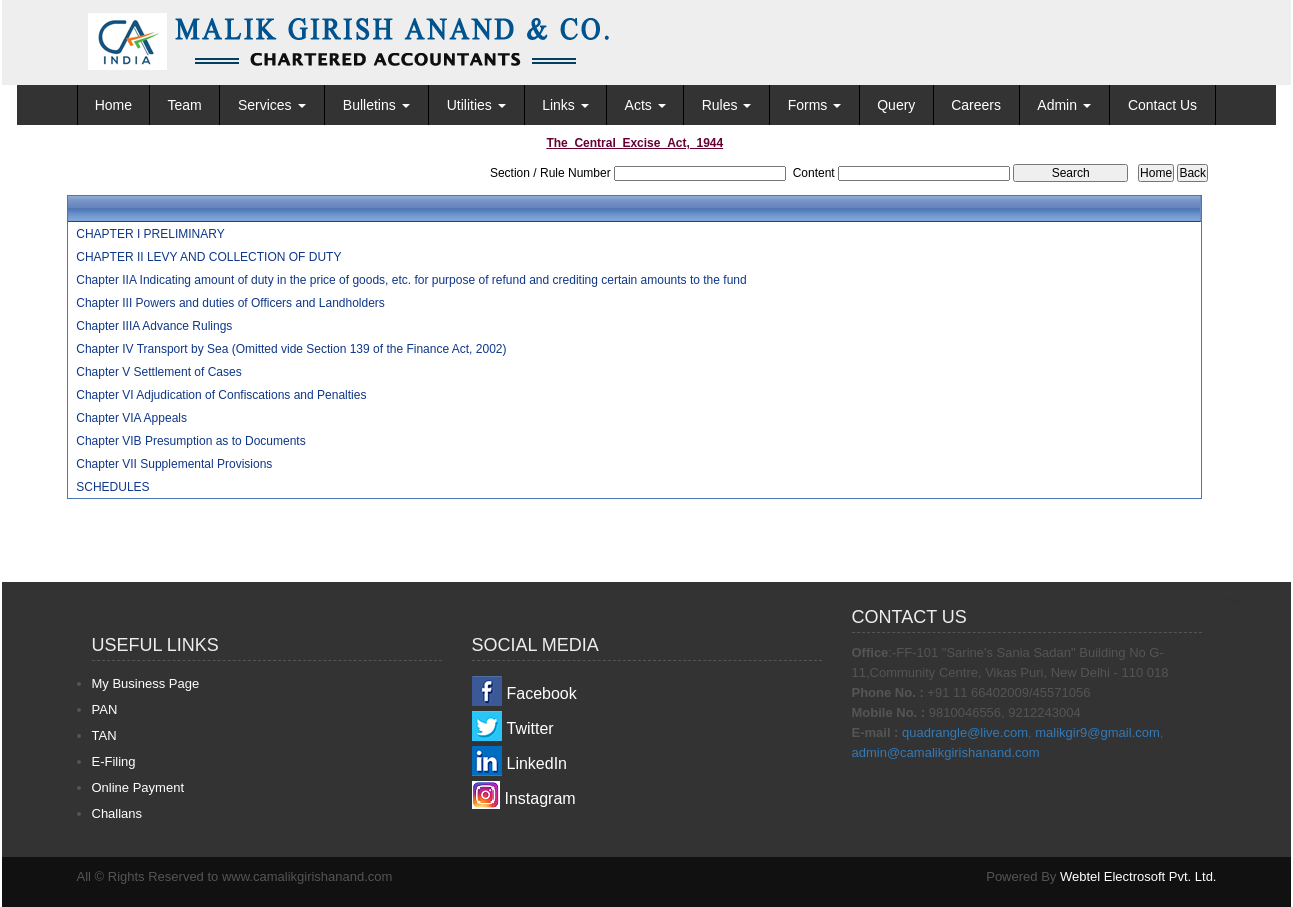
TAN (104, 735)
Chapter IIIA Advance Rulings (154, 326)
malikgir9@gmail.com (1097, 732)
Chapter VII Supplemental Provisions (174, 464)
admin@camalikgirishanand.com (946, 752)
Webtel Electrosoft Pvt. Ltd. (1138, 876)
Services (272, 105)
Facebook (542, 693)
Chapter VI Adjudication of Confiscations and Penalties (221, 395)
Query (896, 105)
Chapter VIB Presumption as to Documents (190, 441)
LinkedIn (537, 763)
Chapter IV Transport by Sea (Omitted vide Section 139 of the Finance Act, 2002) (291, 349)
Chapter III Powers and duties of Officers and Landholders (230, 303)
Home (113, 105)
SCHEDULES (112, 487)
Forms (815, 105)
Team (184, 105)
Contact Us (1162, 105)
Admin (1064, 105)
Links (565, 105)
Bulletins (376, 105)
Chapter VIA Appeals (131, 418)
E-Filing (114, 761)
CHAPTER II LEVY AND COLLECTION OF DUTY (208, 257)
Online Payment (138, 787)
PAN (105, 709)
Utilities (476, 105)
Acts (645, 105)
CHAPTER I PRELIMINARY (150, 234)
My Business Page (146, 683)
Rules (727, 105)
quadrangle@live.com (965, 732)
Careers (976, 105)
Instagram (540, 798)
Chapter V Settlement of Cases (158, 372)
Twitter (530, 728)
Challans (117, 813)
